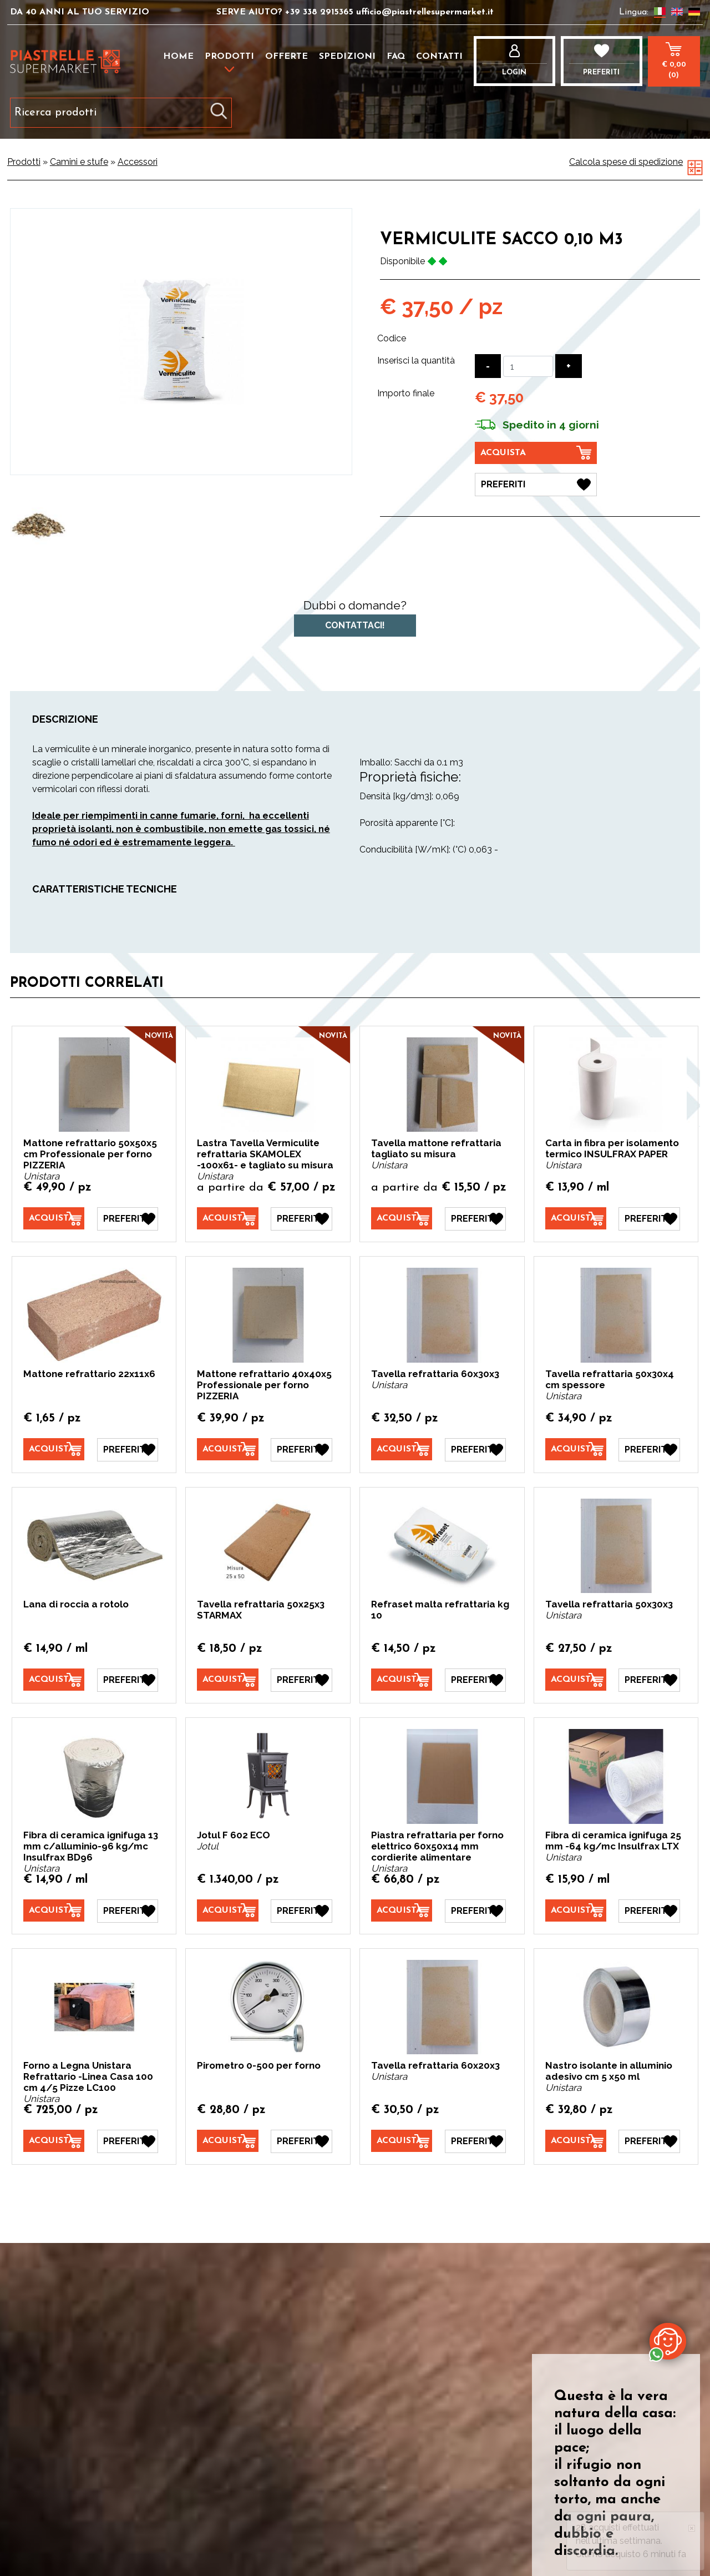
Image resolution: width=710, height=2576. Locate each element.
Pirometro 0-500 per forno (259, 2065)
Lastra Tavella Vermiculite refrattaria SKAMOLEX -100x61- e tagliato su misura (265, 1154)
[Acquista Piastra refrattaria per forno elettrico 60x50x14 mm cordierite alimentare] (401, 1910)
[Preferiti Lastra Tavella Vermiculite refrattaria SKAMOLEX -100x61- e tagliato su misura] (301, 1219)
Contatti (439, 56)
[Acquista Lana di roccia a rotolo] (53, 1679)
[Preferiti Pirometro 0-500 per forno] (301, 2141)
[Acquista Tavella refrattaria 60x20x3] (401, 2141)
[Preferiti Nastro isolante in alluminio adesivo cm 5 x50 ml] (648, 2141)
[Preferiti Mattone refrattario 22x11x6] (127, 1449)
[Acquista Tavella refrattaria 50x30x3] (575, 1679)
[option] (38, 525)
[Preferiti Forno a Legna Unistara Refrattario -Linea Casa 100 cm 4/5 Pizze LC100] (127, 2141)
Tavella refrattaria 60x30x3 (435, 1373)
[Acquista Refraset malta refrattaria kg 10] (401, 1679)
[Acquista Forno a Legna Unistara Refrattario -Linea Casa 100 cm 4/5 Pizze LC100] (53, 2141)
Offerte (286, 56)
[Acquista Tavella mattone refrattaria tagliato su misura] (401, 1218)
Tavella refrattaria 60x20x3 (435, 2065)
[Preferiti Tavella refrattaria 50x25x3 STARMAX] (301, 1680)
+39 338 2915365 (319, 12)
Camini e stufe (79, 162)
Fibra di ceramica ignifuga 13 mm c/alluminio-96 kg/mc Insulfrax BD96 (90, 1846)
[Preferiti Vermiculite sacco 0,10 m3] (536, 484)
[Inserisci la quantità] (528, 366)
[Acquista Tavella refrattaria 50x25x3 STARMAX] (227, 1679)
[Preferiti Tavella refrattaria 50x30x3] (648, 1680)
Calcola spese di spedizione (626, 162)
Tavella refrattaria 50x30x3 (609, 1604)
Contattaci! (355, 625)
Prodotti (229, 56)
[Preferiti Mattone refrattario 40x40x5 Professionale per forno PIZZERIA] (301, 1449)
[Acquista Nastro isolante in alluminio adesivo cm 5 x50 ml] (575, 2141)
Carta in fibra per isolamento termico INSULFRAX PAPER (612, 1148)
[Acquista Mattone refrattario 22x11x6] (53, 1449)
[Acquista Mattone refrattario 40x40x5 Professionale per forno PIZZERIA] (227, 1449)
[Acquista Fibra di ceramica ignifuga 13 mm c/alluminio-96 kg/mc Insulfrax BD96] (53, 1910)
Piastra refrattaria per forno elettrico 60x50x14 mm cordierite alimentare (437, 1846)
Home (178, 56)
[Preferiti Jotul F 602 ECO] (301, 1911)
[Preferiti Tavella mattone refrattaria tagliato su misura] (475, 1219)
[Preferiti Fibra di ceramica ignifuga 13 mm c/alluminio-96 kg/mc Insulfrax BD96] (127, 1911)
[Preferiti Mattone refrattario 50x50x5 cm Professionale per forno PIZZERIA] (127, 1219)
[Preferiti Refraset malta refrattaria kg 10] (475, 1680)
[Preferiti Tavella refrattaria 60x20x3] (475, 2141)
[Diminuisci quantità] (488, 366)
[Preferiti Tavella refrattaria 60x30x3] (475, 1449)
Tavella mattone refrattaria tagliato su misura (436, 1148)
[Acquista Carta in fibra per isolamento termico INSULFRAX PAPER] (575, 1218)
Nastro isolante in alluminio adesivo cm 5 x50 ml (608, 2071)
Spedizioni (347, 56)
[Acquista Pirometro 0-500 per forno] (227, 2141)
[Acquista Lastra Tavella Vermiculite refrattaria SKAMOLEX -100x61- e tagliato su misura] (227, 1218)
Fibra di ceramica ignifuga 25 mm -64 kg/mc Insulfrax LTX (613, 1840)
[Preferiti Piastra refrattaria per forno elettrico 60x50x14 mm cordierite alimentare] (475, 1911)
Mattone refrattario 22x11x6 (89, 1373)
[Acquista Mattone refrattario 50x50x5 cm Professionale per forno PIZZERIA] (53, 1218)
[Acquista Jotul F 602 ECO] (227, 1910)
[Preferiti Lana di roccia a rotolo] (127, 1680)
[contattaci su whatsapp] (668, 2340)
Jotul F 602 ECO (233, 1835)
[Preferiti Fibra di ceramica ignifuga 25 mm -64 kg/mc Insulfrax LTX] (648, 1911)
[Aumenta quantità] (568, 366)
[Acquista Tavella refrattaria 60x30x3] (401, 1449)
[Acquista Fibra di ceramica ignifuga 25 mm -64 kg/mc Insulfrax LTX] (575, 1910)
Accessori (138, 162)
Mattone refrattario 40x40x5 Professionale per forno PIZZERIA (264, 1385)
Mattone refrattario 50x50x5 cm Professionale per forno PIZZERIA (90, 1154)
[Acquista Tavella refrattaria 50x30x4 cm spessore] (575, 1449)
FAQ (396, 56)
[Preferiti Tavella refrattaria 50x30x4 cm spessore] (648, 1449)
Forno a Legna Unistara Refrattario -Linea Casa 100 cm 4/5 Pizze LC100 (88, 2076)
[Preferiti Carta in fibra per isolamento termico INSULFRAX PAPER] (648, 1219)
